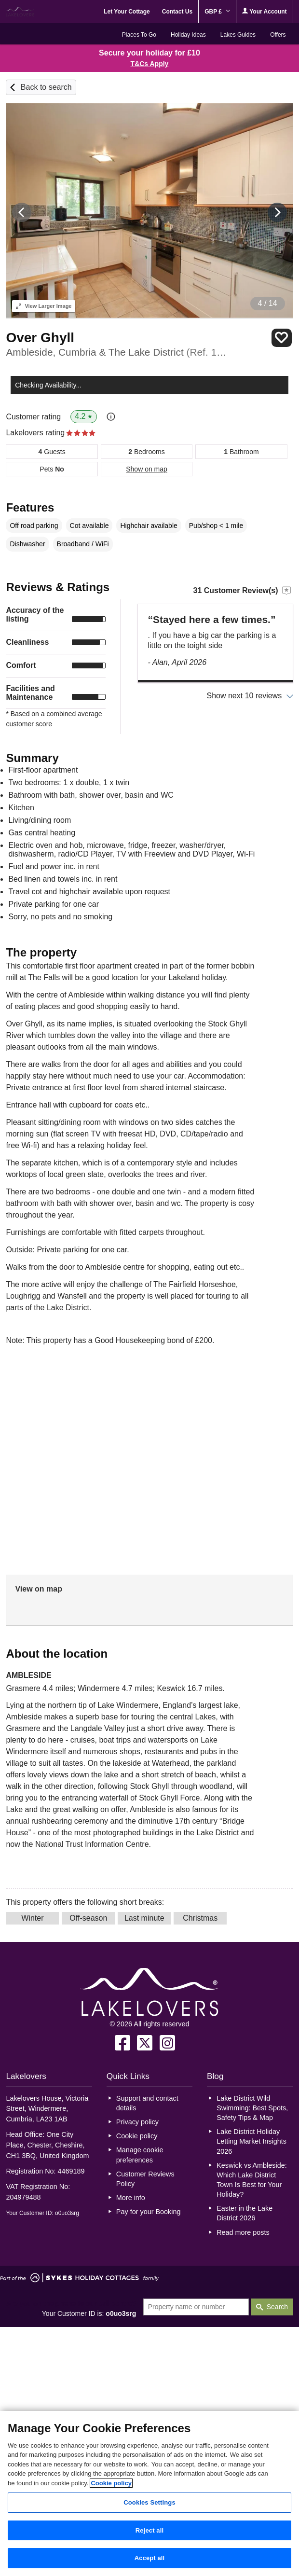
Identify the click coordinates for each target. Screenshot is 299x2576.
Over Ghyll (40, 337)
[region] (149, 2493)
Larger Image (43, 306)
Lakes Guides (238, 34)
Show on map (146, 469)
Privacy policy (137, 2122)
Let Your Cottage (127, 11)
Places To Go (139, 34)
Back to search (46, 87)
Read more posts (243, 2232)
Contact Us (177, 11)
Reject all (149, 2530)
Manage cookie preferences (139, 2154)
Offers (277, 34)
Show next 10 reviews (244, 696)
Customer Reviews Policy (145, 2179)
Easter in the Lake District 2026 (244, 2213)
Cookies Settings (149, 2502)
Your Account (264, 11)
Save (282, 338)
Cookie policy (137, 2136)
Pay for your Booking (148, 2212)
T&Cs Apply (150, 64)
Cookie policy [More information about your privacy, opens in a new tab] (111, 2483)
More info (130, 2198)
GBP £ (217, 11)
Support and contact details (147, 2103)
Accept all (150, 2558)
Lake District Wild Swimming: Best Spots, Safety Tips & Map (252, 2107)
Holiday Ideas (188, 34)
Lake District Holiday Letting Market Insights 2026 (251, 2141)
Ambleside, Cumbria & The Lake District (116, 352)
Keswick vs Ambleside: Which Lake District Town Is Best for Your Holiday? (252, 2179)
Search (277, 2307)
